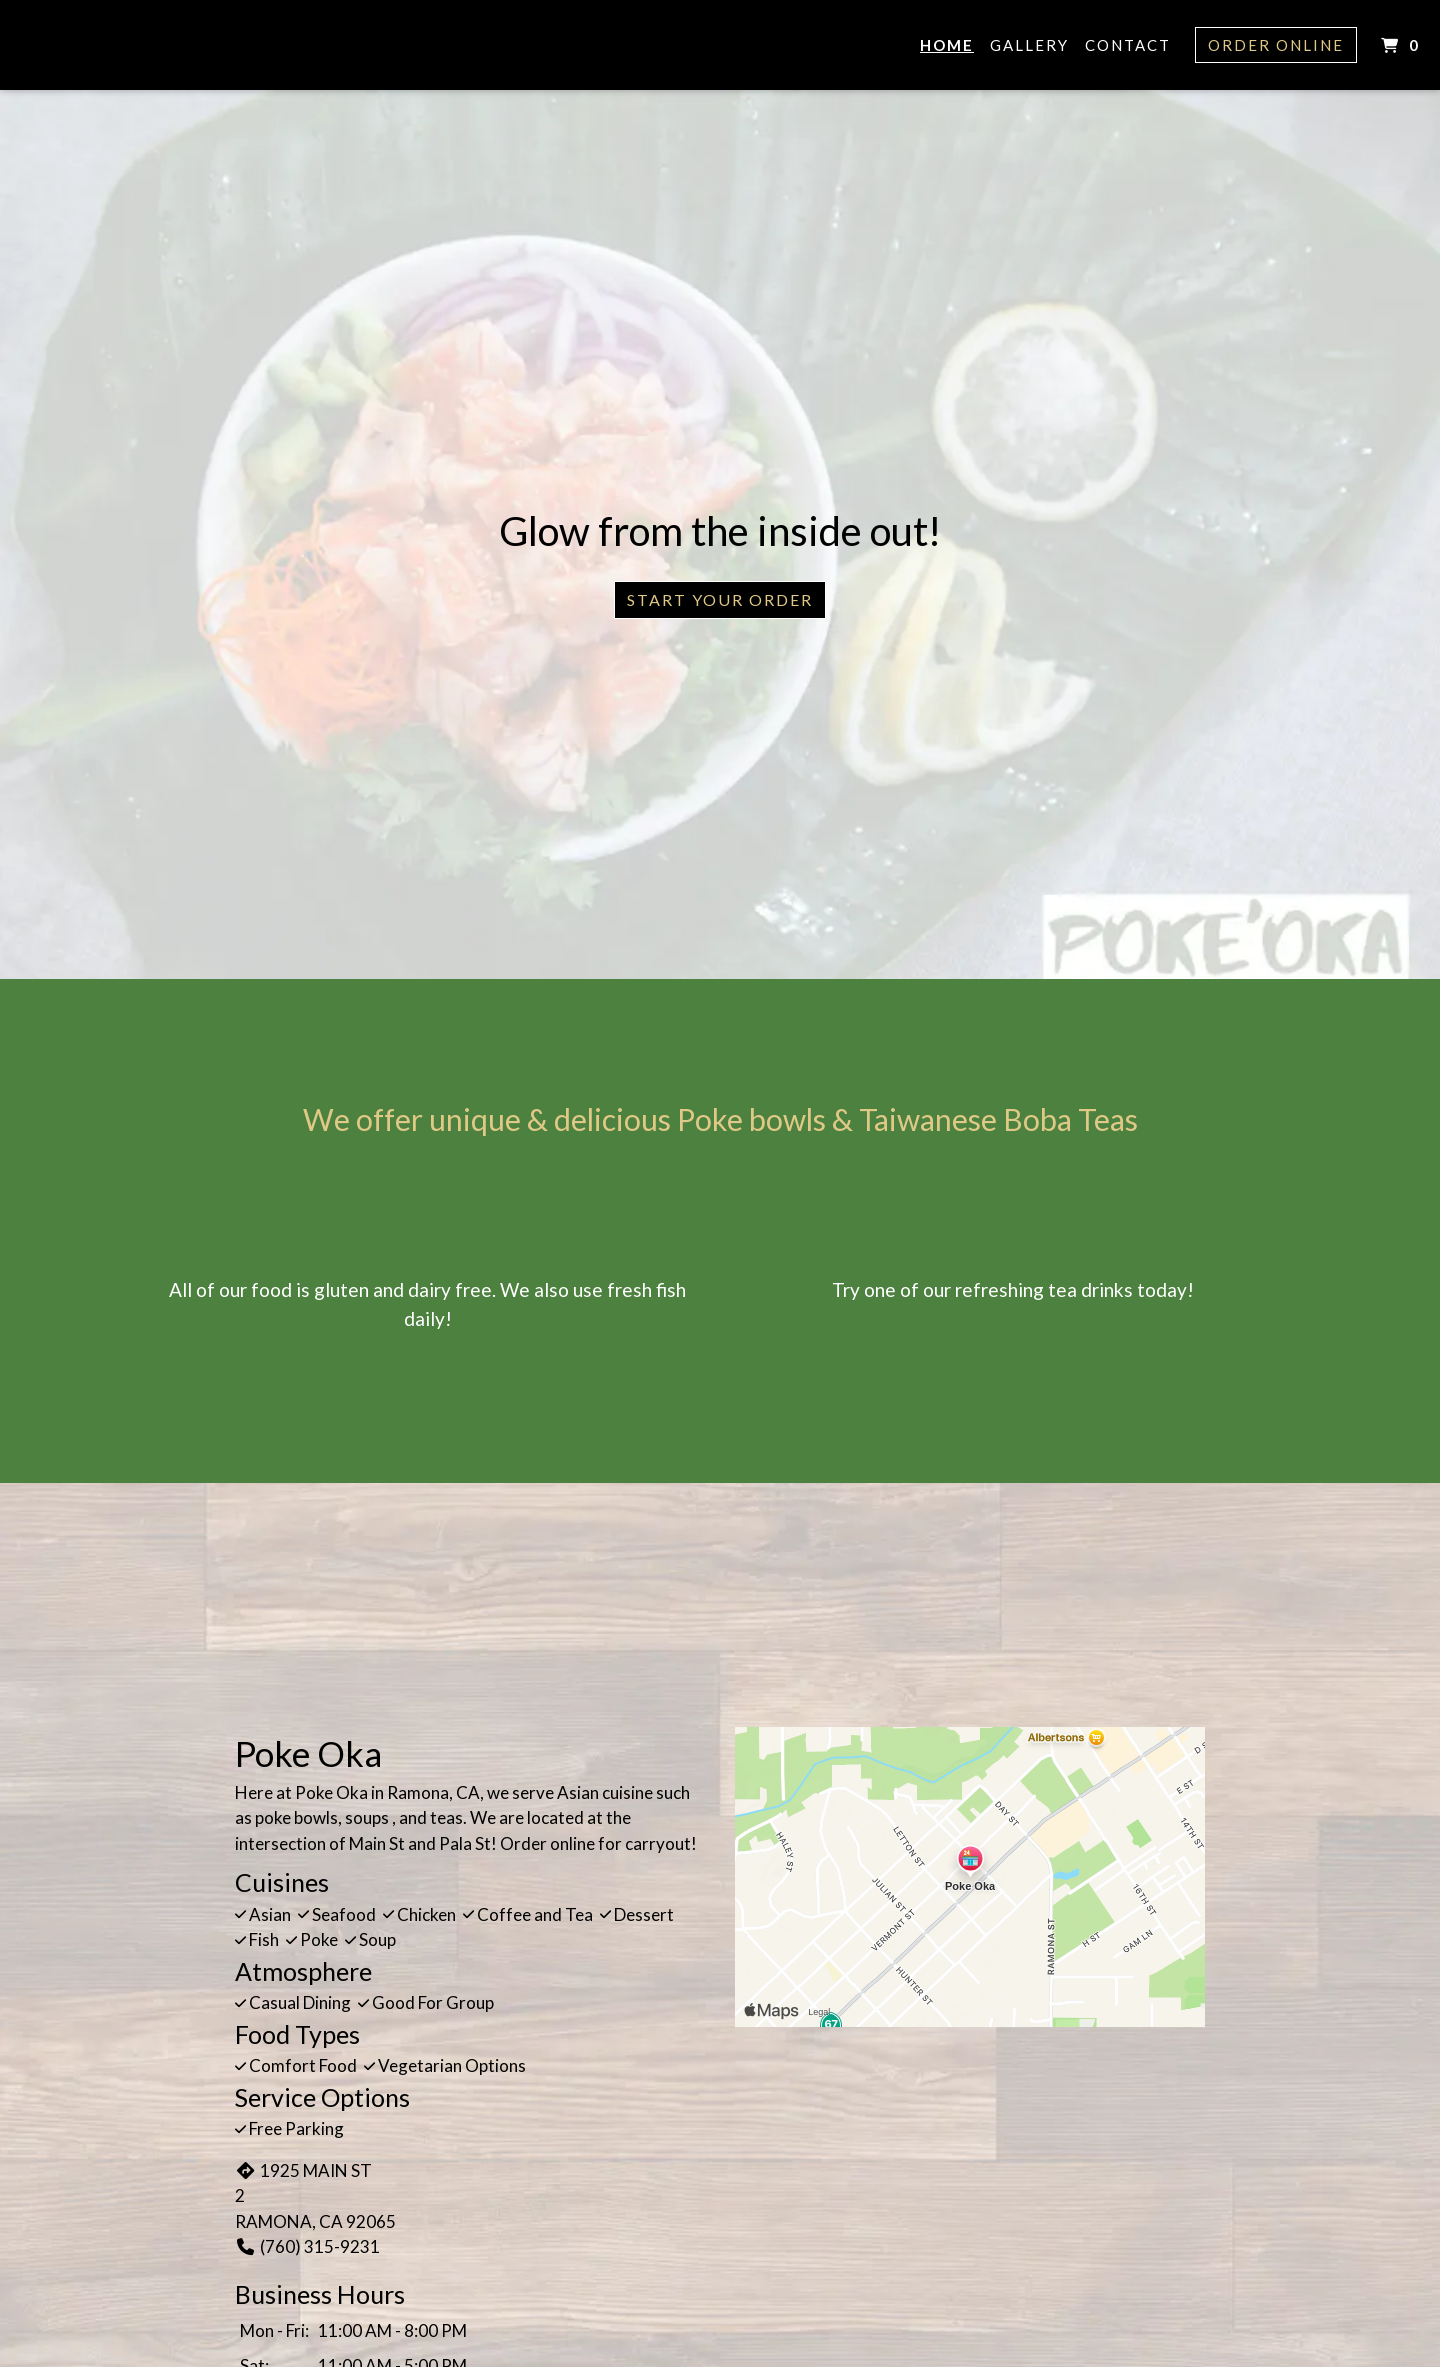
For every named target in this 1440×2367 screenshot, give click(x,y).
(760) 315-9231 (307, 2246)
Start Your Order (720, 599)
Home (947, 45)
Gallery (1029, 45)
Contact (1128, 45)
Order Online (1276, 45)
